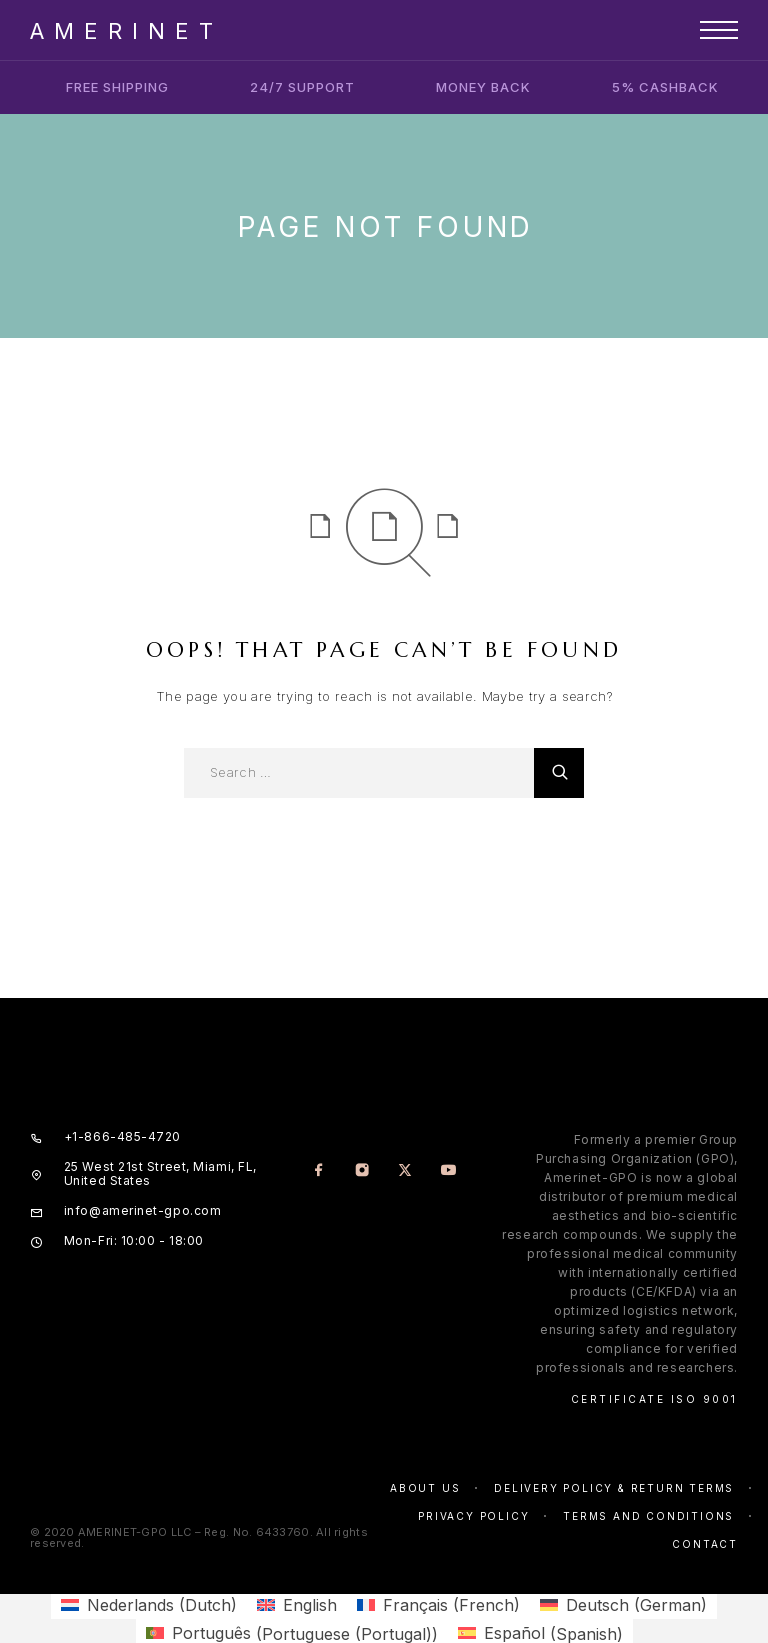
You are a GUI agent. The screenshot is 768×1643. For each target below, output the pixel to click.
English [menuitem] (310, 1605)
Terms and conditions (648, 1516)
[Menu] (719, 30)
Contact (705, 1544)
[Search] (559, 773)
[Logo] (121, 30)
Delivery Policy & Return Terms (614, 1488)
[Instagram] (362, 1171)
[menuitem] (149, 1604)
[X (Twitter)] (405, 1171)
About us (425, 1488)
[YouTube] (448, 1171)
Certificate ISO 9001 (654, 1399)
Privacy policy (473, 1516)
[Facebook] (319, 1171)
